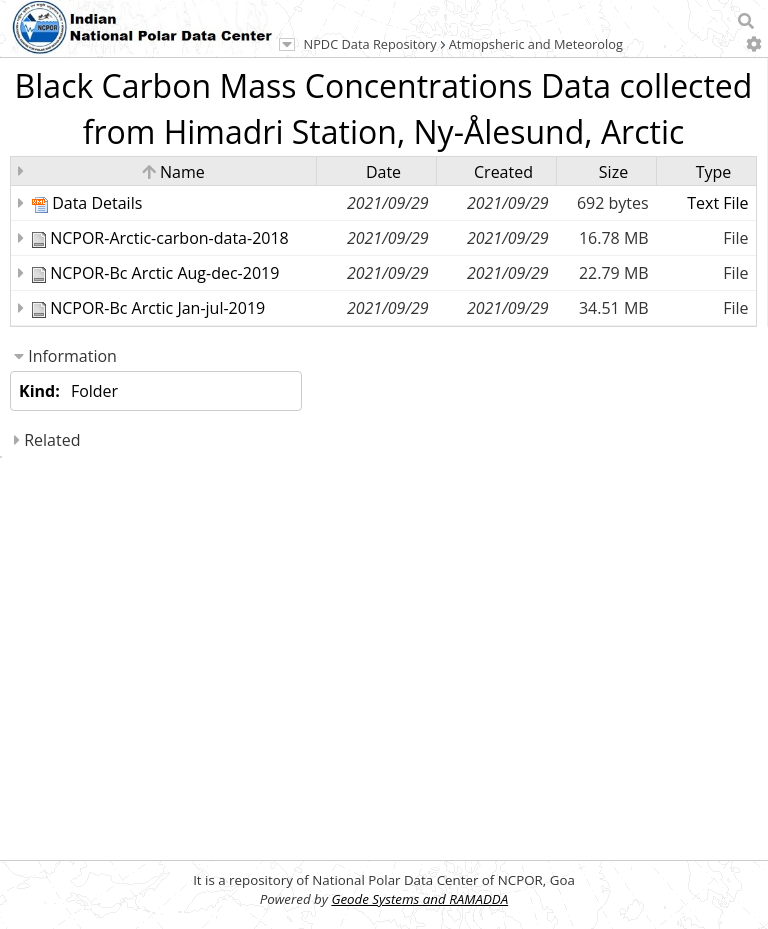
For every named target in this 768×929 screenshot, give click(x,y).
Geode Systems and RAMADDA (419, 899)
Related (47, 440)
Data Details (97, 203)
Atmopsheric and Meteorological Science (570, 44)
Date (383, 172)
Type (714, 172)
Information (65, 356)
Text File (717, 203)
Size (613, 172)
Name (173, 172)
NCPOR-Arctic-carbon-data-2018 (169, 238)
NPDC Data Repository (370, 44)
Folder (94, 391)
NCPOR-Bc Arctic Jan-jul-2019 (157, 308)
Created (503, 172)
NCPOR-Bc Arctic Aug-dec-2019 (164, 273)
